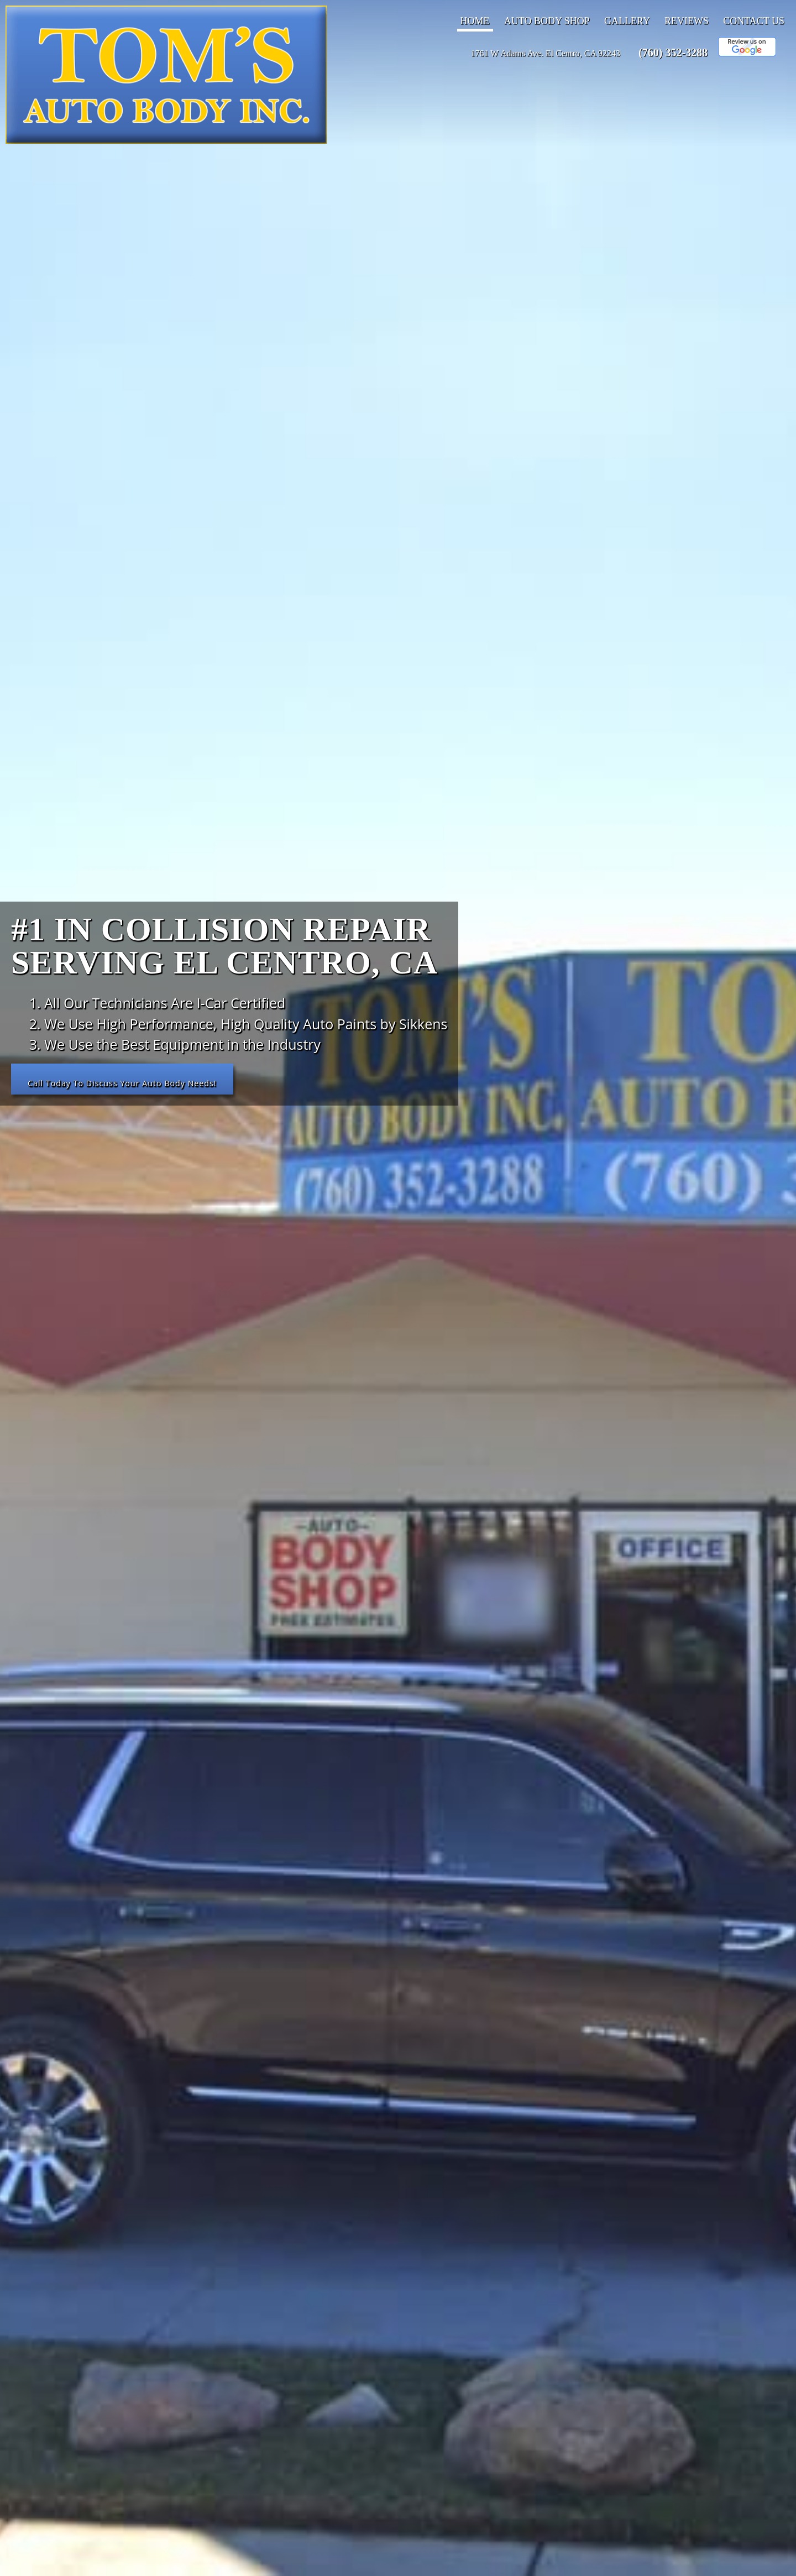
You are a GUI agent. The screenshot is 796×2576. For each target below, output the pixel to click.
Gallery (627, 21)
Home (475, 21)
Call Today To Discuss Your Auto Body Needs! (132, 1082)
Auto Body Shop (547, 21)
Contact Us (753, 21)
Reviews (686, 21)
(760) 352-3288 (673, 52)
